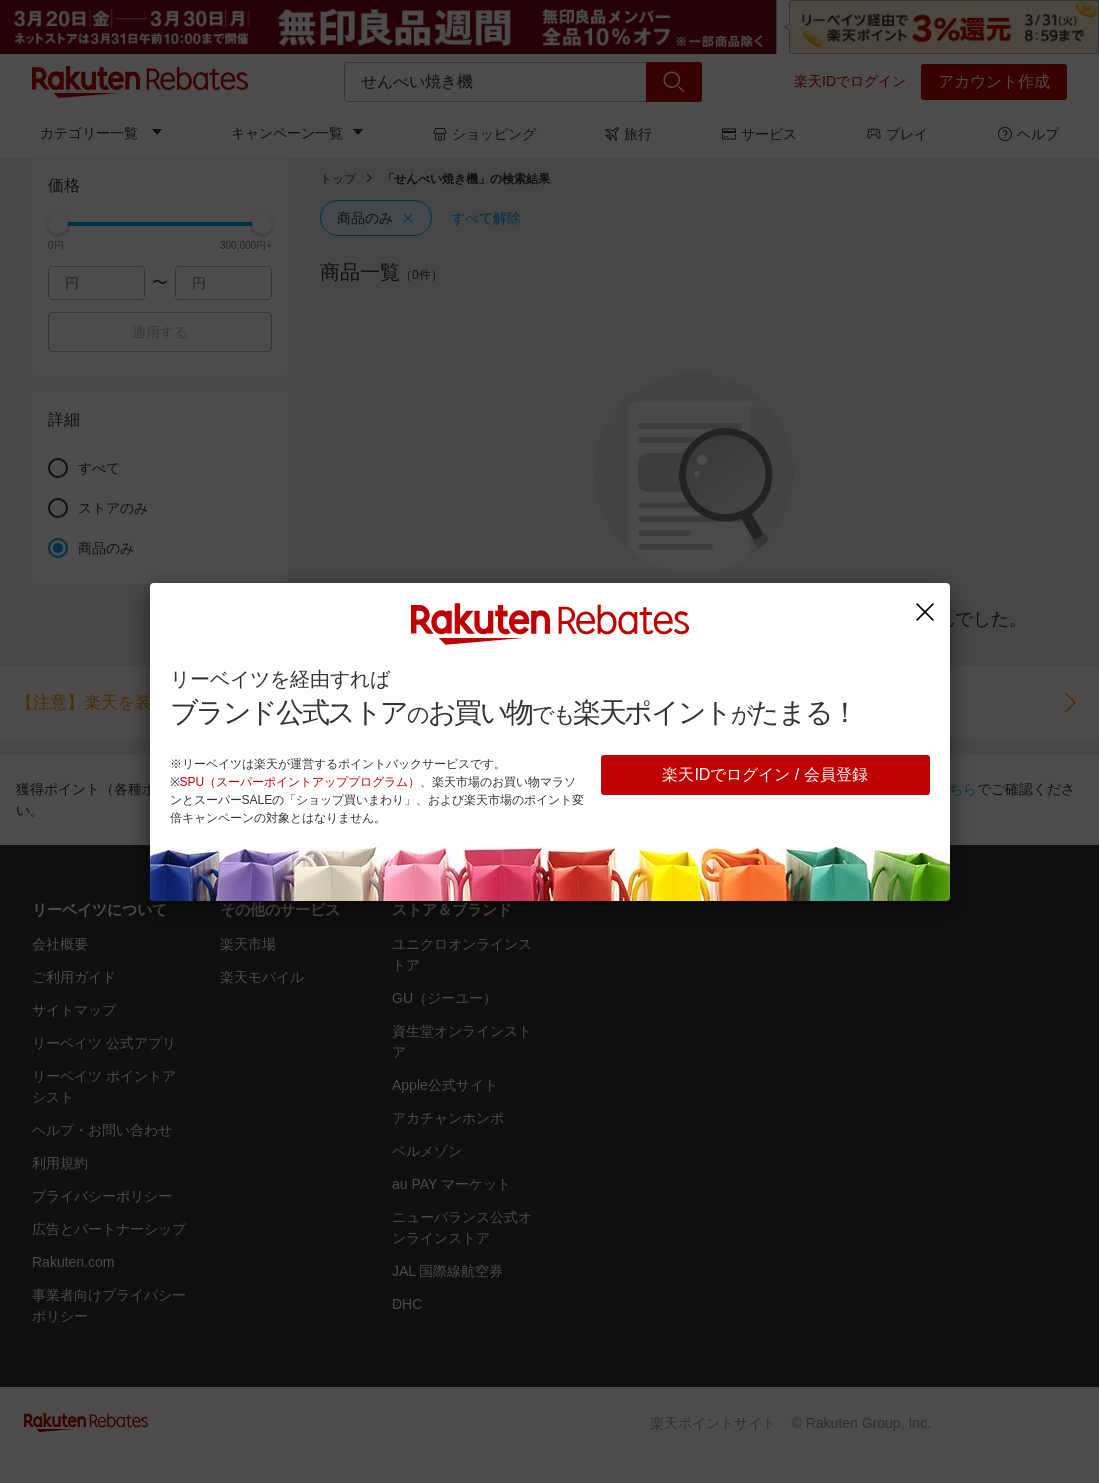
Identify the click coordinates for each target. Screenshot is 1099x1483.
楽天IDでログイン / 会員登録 (764, 774)
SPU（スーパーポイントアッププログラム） (300, 782)
